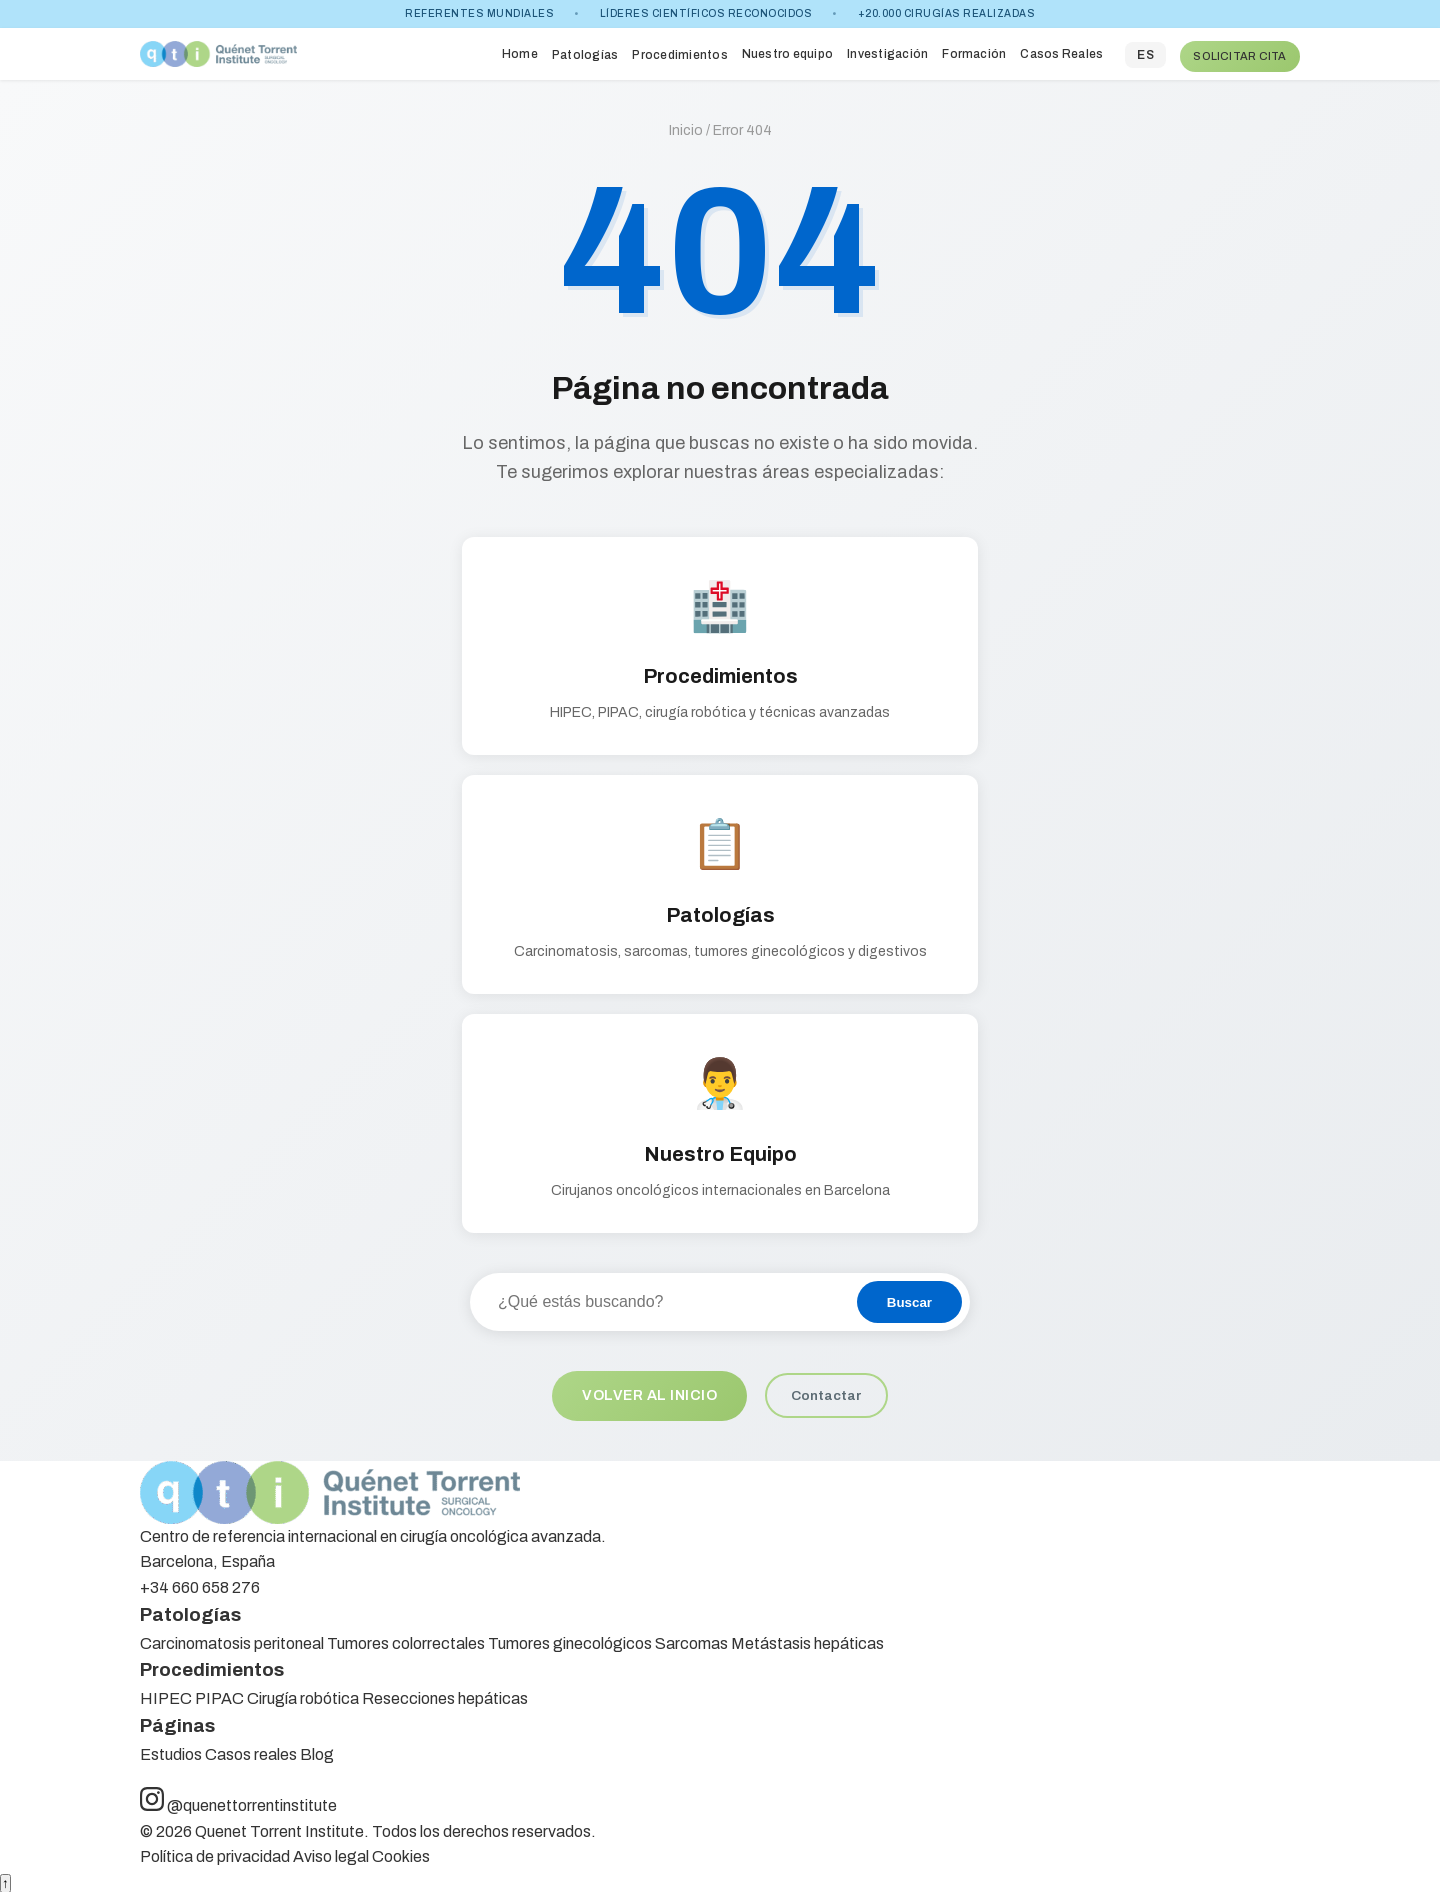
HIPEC (166, 1695)
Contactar (829, 1391)
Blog (317, 1750)
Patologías (584, 53)
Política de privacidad (215, 1853)
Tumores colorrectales (406, 1639)
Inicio (686, 126)
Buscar (909, 1297)
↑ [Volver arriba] (5, 1880)
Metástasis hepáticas (807, 1639)
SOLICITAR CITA (1239, 51)
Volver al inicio (649, 1391)
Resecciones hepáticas (445, 1695)
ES (1144, 53)
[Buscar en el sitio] (662, 1297)
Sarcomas (691, 1639)
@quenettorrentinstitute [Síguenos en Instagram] (238, 1802)
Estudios (171, 1750)
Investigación (886, 51)
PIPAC (219, 1695)
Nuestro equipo (786, 51)
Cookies (401, 1853)
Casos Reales (1060, 51)
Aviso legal (331, 1853)
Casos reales (251, 1750)
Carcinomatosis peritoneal (232, 1639)
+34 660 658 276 (200, 1584)
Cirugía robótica (303, 1695)
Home (519, 51)
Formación (973, 51)
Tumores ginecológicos (570, 1639)
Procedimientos (678, 53)
